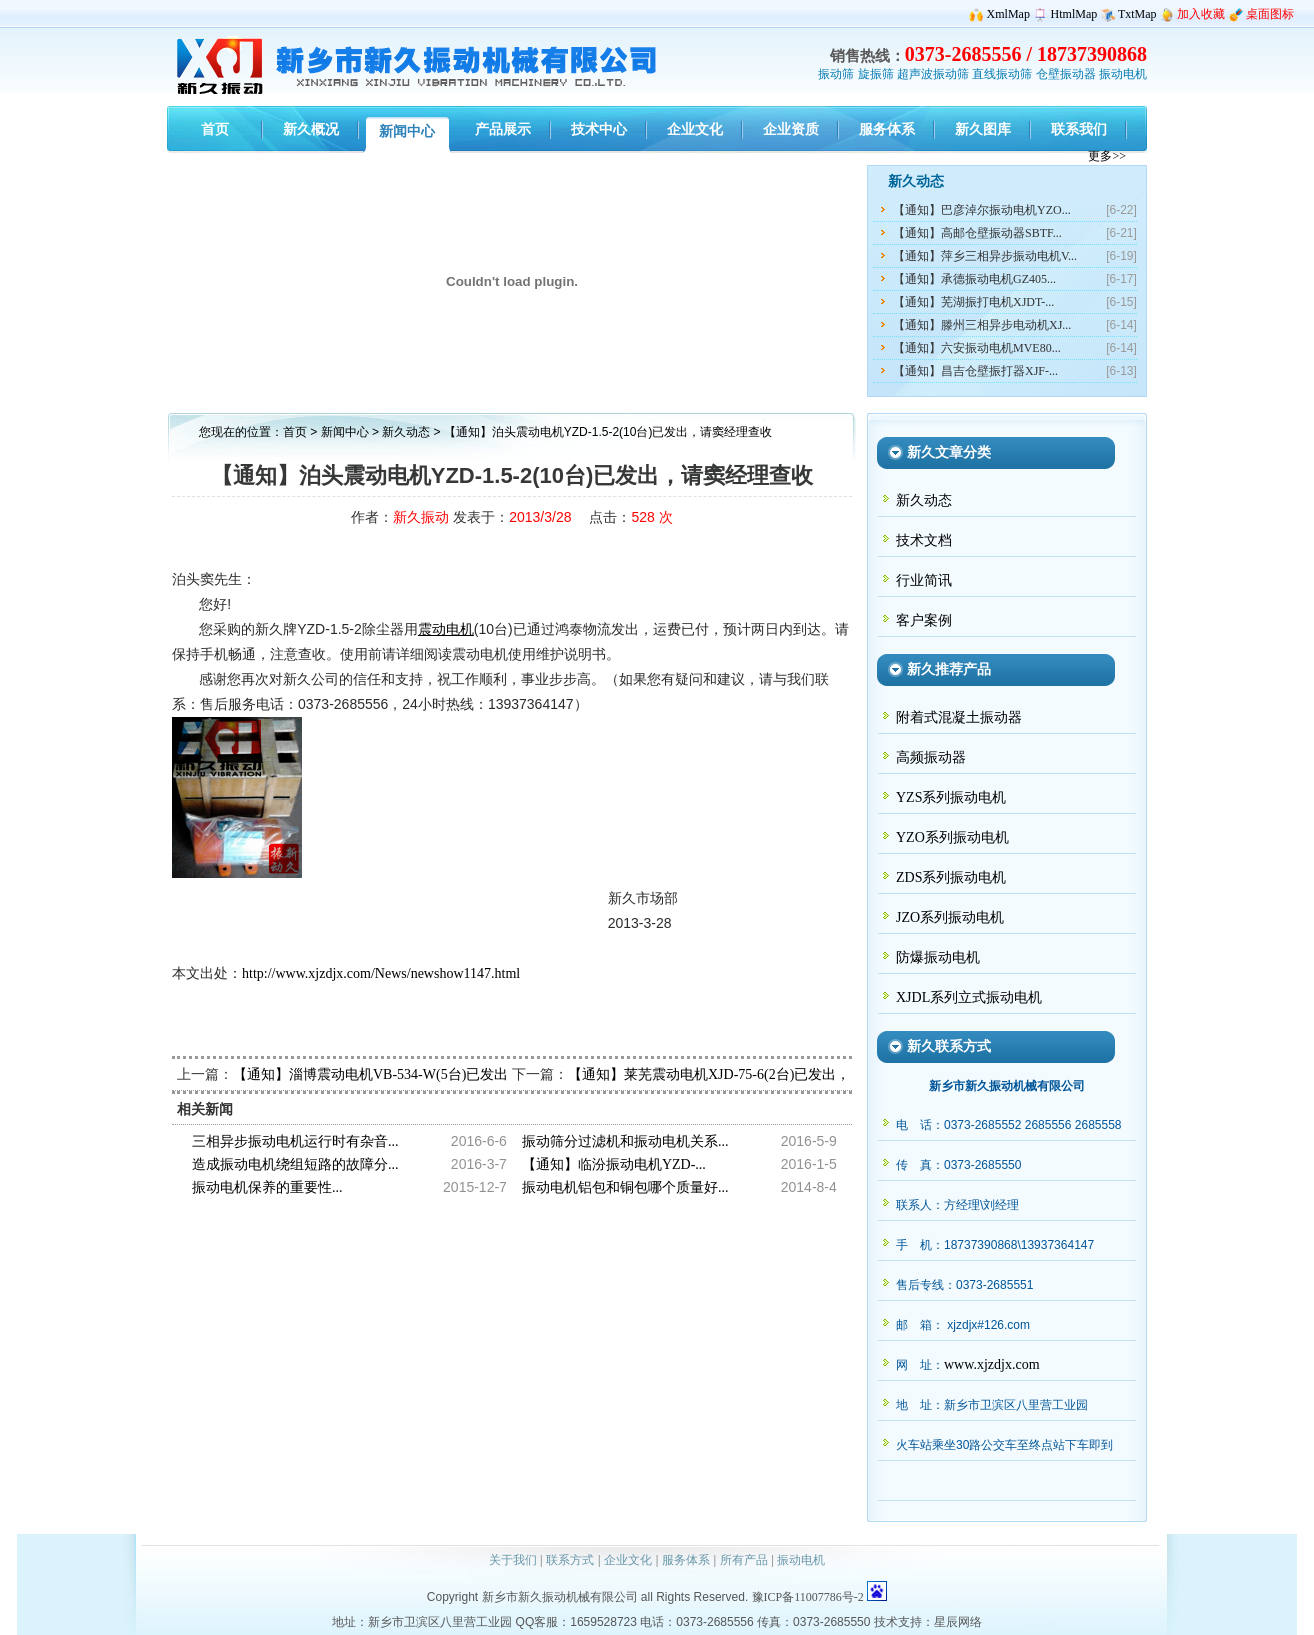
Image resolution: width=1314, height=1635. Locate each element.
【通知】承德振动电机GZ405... (974, 279)
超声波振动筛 (933, 74)
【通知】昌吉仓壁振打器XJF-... (975, 371)
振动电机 (1123, 74)
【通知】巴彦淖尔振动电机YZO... (982, 210)
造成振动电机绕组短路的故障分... (295, 1164)
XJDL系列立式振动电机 (969, 997)
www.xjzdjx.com (992, 1364)
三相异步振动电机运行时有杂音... (295, 1141)
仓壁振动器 (1066, 74)
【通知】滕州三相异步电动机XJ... (982, 325)
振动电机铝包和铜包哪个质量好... (625, 1187)
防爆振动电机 (938, 957)
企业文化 (628, 1560)
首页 (295, 432)
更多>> (1107, 156)
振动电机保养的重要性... (267, 1187)
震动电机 (446, 629)
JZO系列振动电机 (950, 917)
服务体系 (686, 1560)
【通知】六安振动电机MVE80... (977, 348)
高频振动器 (931, 757)
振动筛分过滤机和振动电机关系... (625, 1141)
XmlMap (1008, 14)
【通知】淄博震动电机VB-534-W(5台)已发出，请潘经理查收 (419, 1074)
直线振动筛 (1002, 74)
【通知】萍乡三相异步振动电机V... (985, 256)
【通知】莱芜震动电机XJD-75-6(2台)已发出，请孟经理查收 (751, 1074)
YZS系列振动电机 (951, 797)
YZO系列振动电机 (952, 837)
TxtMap (1137, 14)
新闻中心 (345, 432)
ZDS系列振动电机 (951, 877)
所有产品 (744, 1560)
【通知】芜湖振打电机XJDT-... (973, 302)
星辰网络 (958, 1622)
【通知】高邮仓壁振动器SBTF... (977, 233)
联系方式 (570, 1560)
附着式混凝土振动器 (959, 717)
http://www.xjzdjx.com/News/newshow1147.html (381, 973)
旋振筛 (876, 74)
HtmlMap (1074, 14)
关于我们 (513, 1560)
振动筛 (836, 74)
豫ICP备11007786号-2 (808, 1597)
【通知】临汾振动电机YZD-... (614, 1164)
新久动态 (407, 432)
